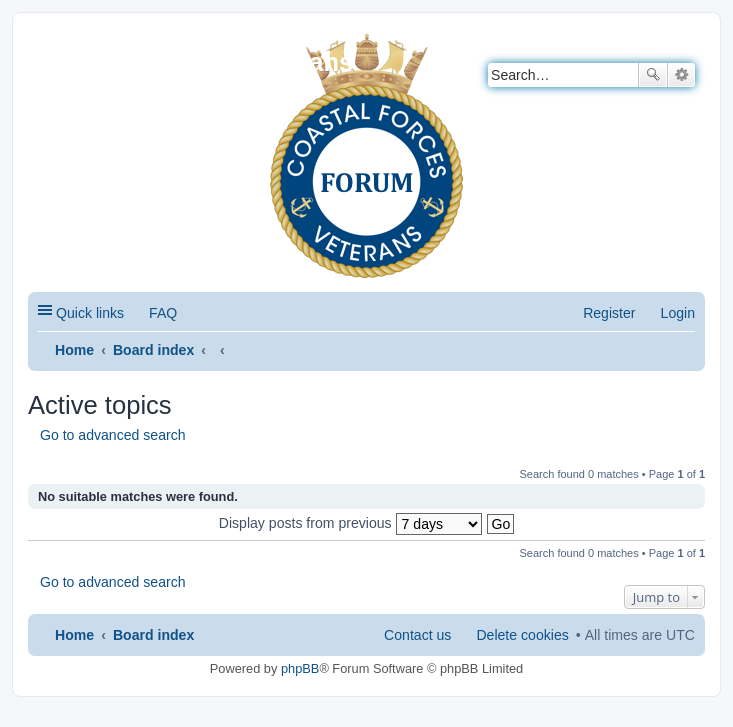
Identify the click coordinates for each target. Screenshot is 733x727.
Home (74, 350)
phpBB (300, 668)
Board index (153, 350)
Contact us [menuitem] (417, 635)
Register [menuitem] (609, 313)
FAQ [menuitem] (163, 313)
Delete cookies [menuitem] (522, 635)
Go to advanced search (113, 435)
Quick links (90, 313)
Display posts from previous (350, 523)
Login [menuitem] (678, 313)
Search (653, 75)
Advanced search (681, 75)
